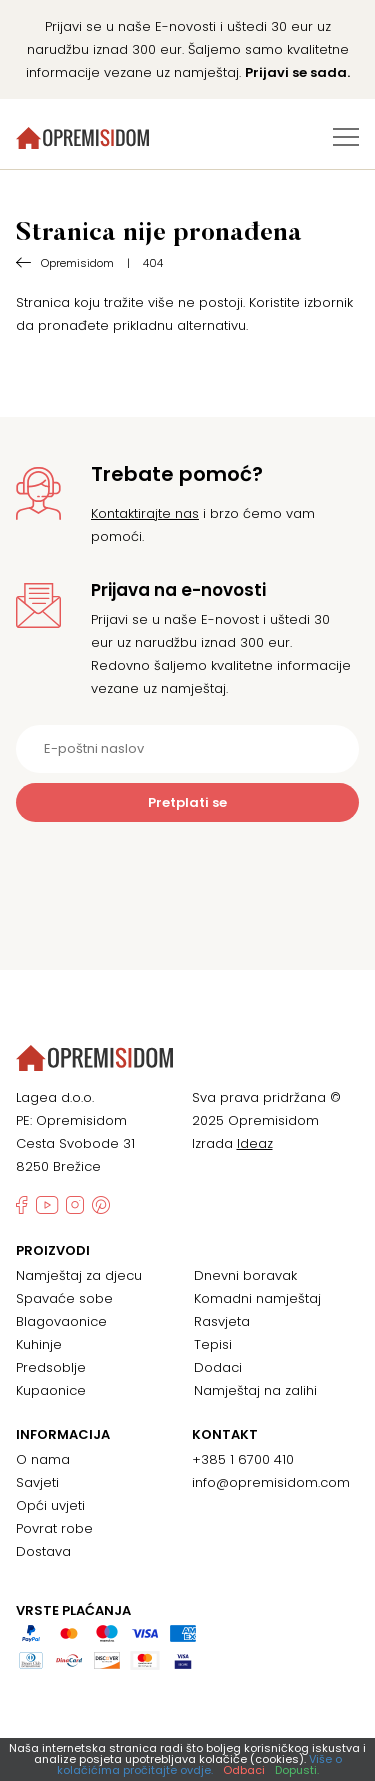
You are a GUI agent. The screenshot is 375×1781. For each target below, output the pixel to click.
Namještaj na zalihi (255, 1390)
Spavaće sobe (64, 1298)
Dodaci (218, 1367)
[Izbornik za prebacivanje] (346, 137)
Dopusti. (297, 1770)
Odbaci (244, 1770)
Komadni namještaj (257, 1298)
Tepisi (213, 1344)
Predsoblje (51, 1367)
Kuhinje (39, 1344)
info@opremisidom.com (271, 1482)
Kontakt (225, 1435)
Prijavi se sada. (297, 72)
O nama (43, 1459)
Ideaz (255, 1143)
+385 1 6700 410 (243, 1459)
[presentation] (188, 871)
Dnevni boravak (245, 1275)
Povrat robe (54, 1528)
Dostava (43, 1551)
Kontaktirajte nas (145, 513)
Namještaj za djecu (79, 1275)
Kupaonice (51, 1390)
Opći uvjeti (50, 1505)
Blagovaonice (61, 1321)
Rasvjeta (222, 1321)
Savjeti (37, 1482)
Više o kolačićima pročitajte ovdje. (199, 1764)
